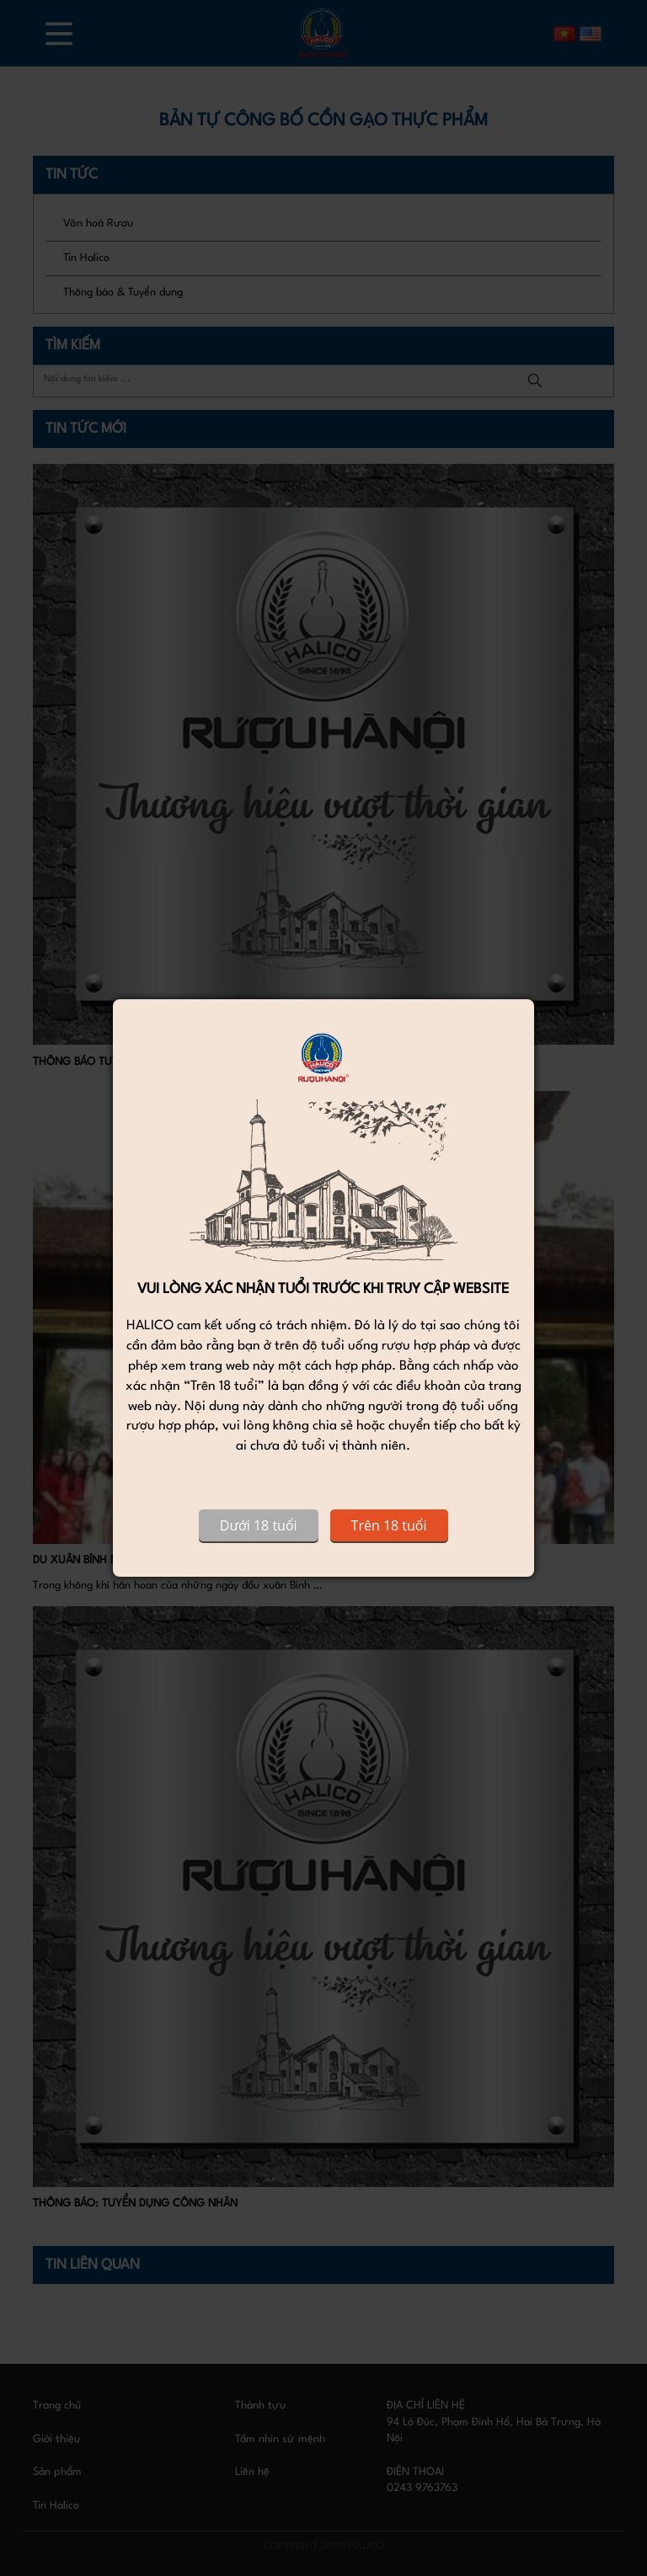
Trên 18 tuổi (389, 1525)
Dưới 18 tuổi (258, 1525)
